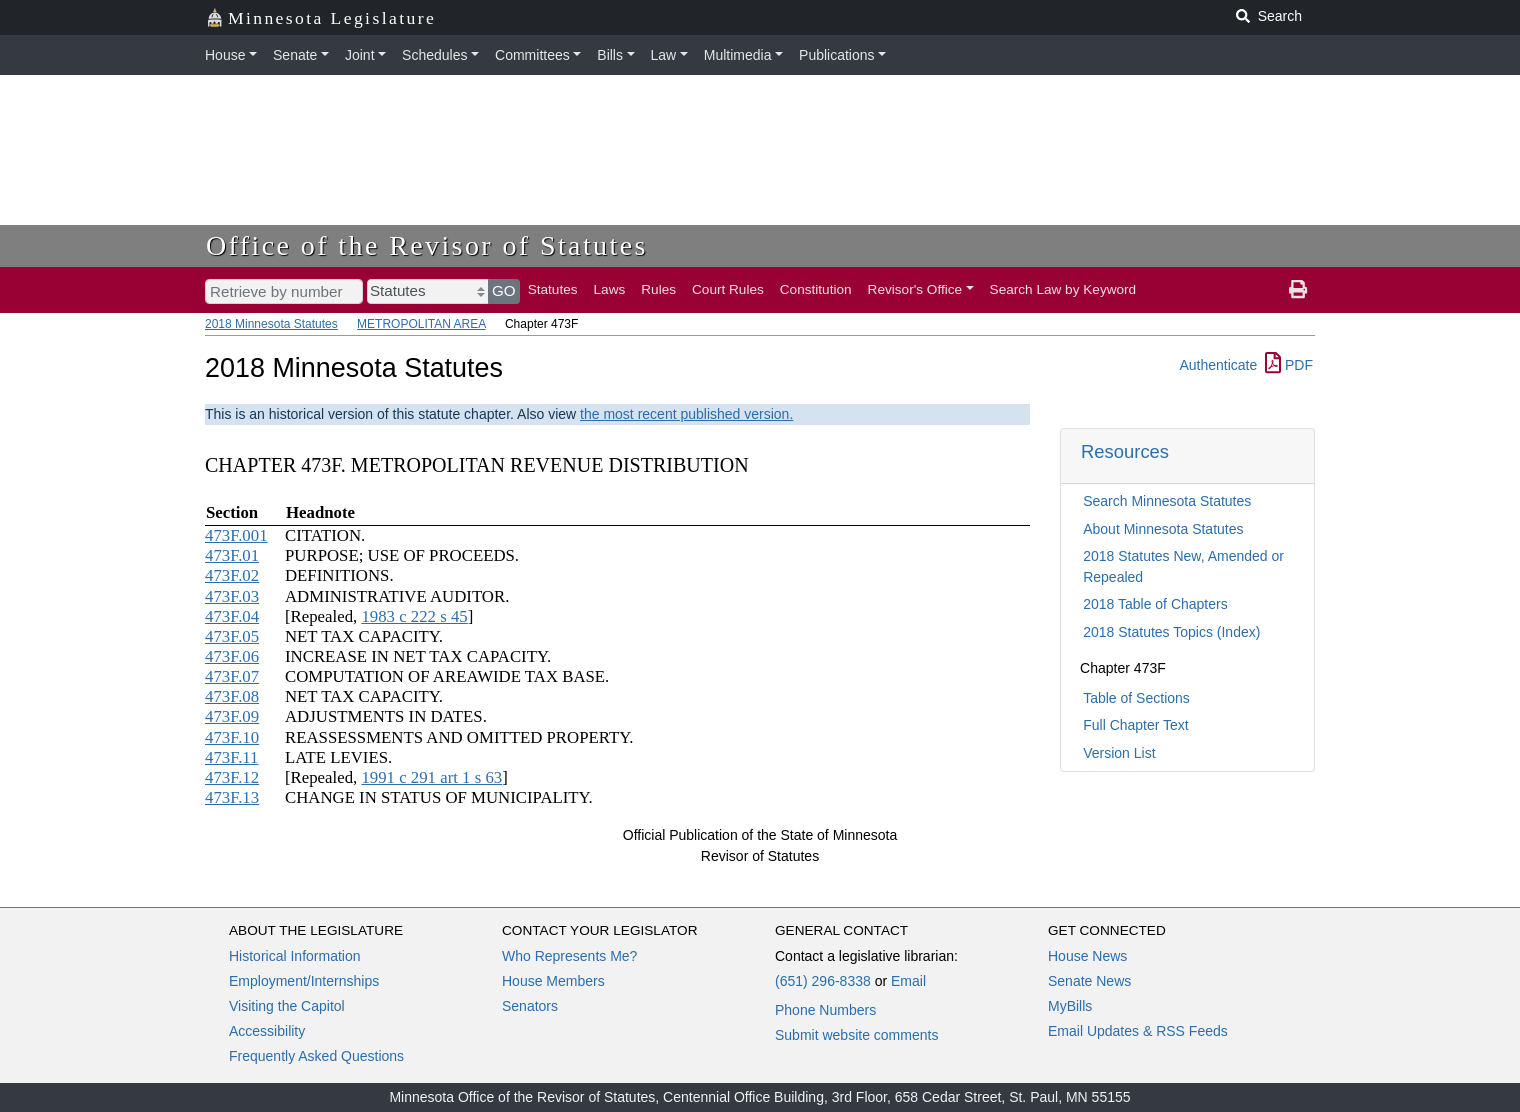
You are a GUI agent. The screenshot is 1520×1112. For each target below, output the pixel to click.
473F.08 (232, 696)
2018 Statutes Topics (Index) (1171, 632)
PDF (1289, 365)
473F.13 (232, 797)
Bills (610, 55)
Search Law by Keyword (1063, 289)
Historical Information (295, 956)
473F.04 (232, 616)
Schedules (434, 55)
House (225, 55)
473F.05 (232, 636)
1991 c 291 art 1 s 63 (431, 777)
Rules (658, 289)
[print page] (1298, 290)
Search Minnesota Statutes (1167, 501)
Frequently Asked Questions (316, 1056)
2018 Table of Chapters (1155, 604)
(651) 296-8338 (823, 981)
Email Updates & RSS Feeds (1138, 1031)
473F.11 (232, 757)
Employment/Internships (304, 981)
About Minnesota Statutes (1163, 529)
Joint (360, 55)
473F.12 (232, 777)
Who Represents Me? (569, 956)
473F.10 (232, 737)
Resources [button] (1125, 451)
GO (504, 290)
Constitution (816, 289)
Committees (532, 55)
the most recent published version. (686, 414)
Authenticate (1218, 365)
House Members (553, 981)
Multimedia (738, 55)
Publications (837, 55)
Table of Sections (1136, 698)
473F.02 (232, 575)
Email (908, 981)
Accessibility (267, 1031)
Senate (295, 55)
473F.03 (232, 596)
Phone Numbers (825, 1010)
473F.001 (236, 535)
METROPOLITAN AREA (421, 324)
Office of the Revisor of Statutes (427, 245)
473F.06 (232, 656)
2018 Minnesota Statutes (271, 324)
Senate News (1089, 981)
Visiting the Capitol (287, 1006)
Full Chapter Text (1136, 725)
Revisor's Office (915, 289)
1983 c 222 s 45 (414, 616)
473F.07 (232, 676)
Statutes (553, 289)
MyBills (1070, 1006)
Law (664, 55)
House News (1087, 956)
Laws (610, 289)
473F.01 (232, 555)
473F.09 (232, 716)
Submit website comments (856, 1035)
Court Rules (728, 289)
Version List (1119, 753)
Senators (530, 1006)
